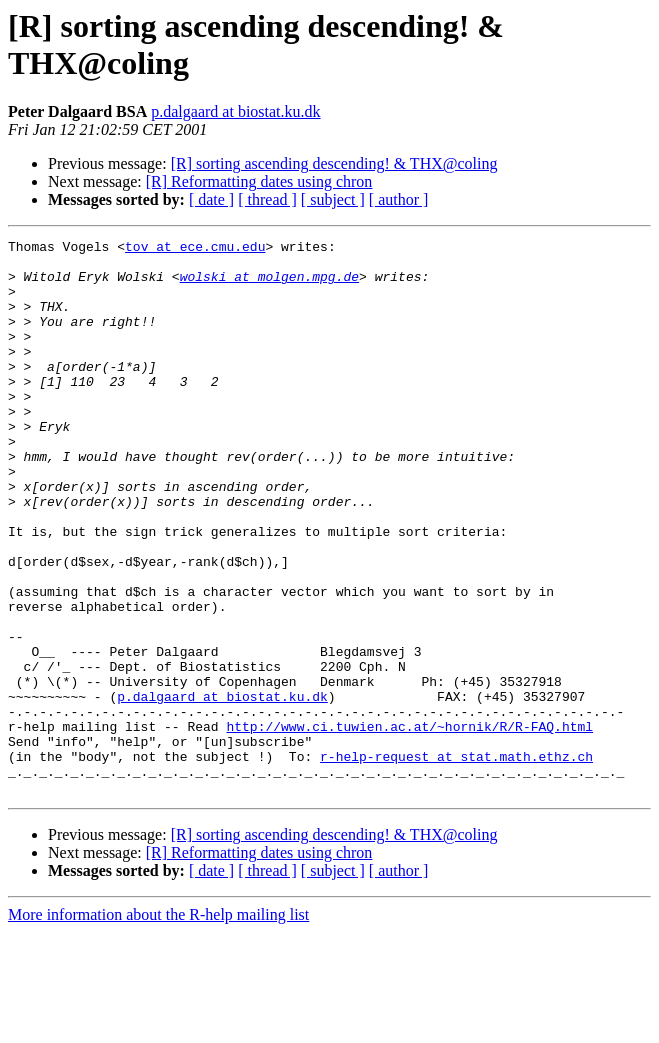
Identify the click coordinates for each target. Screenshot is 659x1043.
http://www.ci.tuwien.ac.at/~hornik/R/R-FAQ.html (409, 825)
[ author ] (399, 199)
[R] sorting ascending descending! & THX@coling (334, 163)
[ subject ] (333, 199)
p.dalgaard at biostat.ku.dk (235, 111)
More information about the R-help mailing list (158, 1025)
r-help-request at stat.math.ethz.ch (456, 861)
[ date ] (211, 199)
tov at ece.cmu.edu (195, 249)
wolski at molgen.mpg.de (269, 285)
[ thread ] (267, 199)
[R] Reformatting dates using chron (259, 181)
